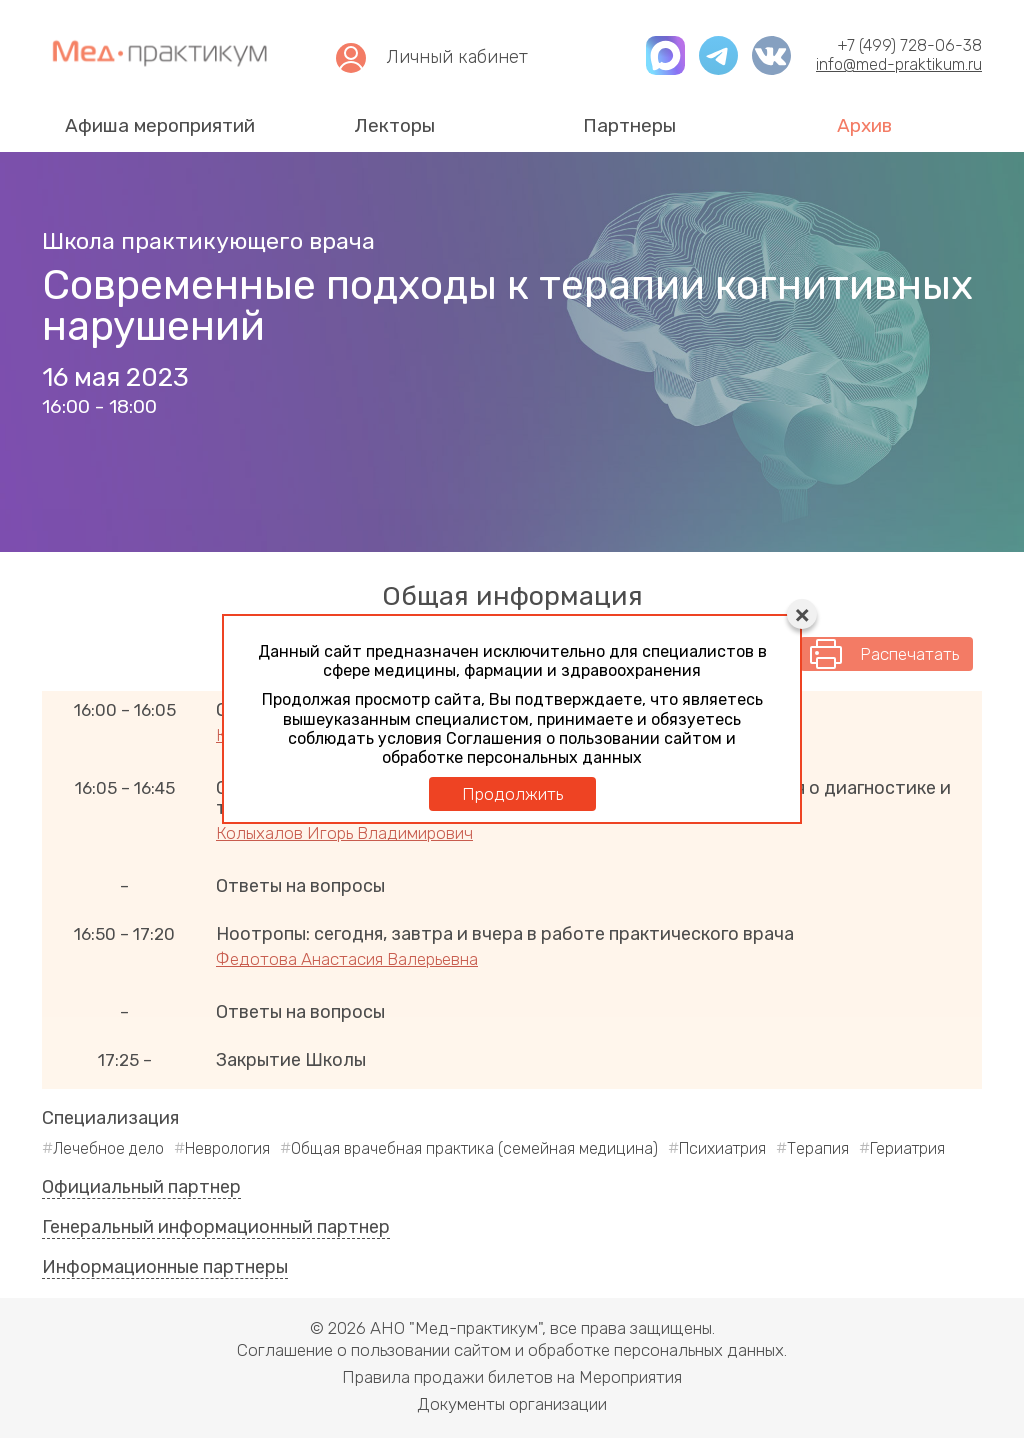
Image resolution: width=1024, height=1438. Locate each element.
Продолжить (512, 794)
